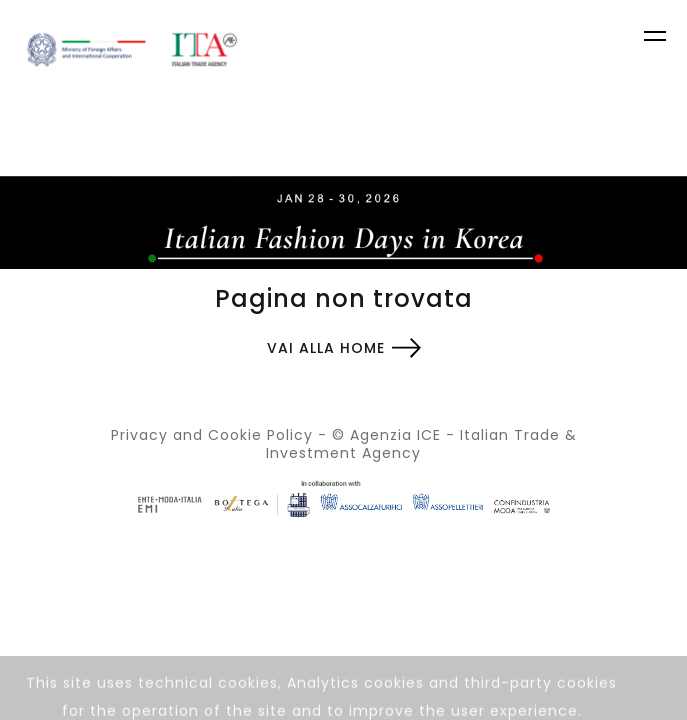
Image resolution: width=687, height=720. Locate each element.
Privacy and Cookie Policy (212, 435)
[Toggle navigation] (657, 39)
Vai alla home (326, 348)
